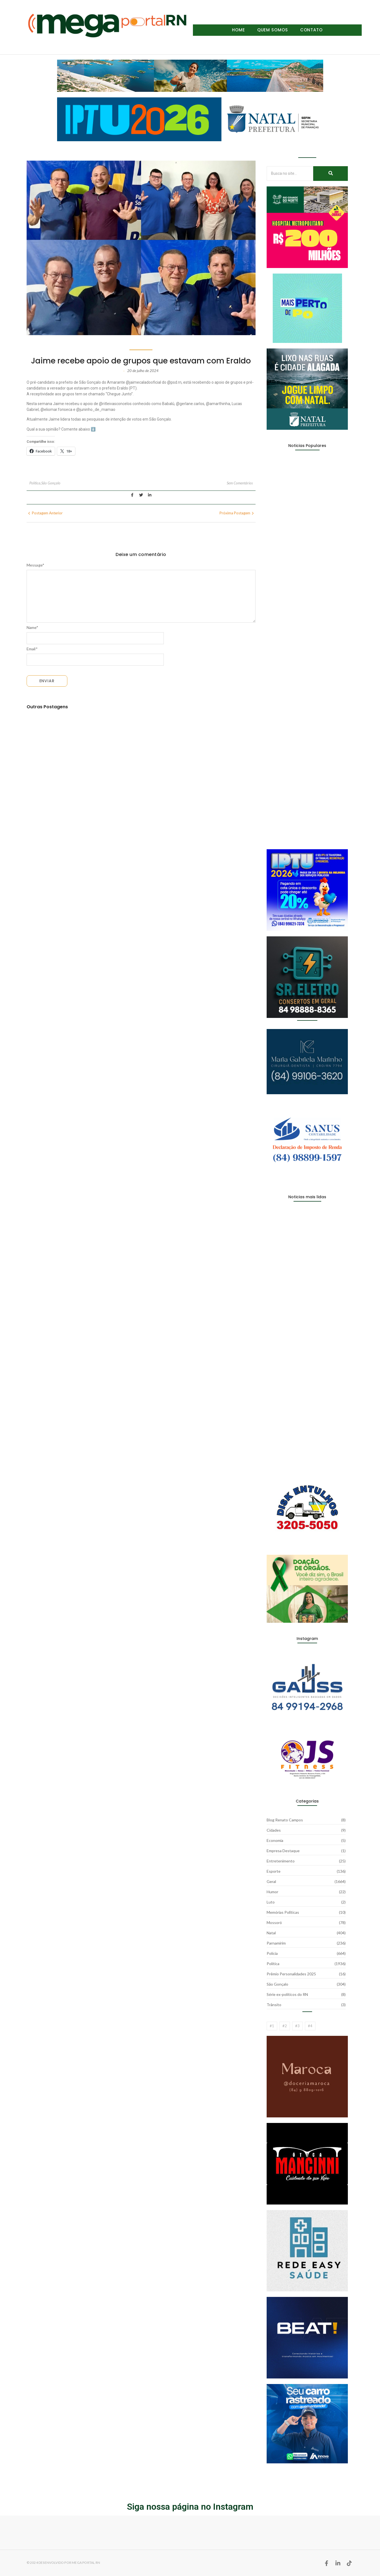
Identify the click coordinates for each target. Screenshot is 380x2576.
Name (33, 628)
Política (35, 483)
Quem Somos (272, 30)
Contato (311, 30)
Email (32, 649)
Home (238, 30)
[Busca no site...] (290, 173)
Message (36, 565)
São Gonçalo (50, 483)
